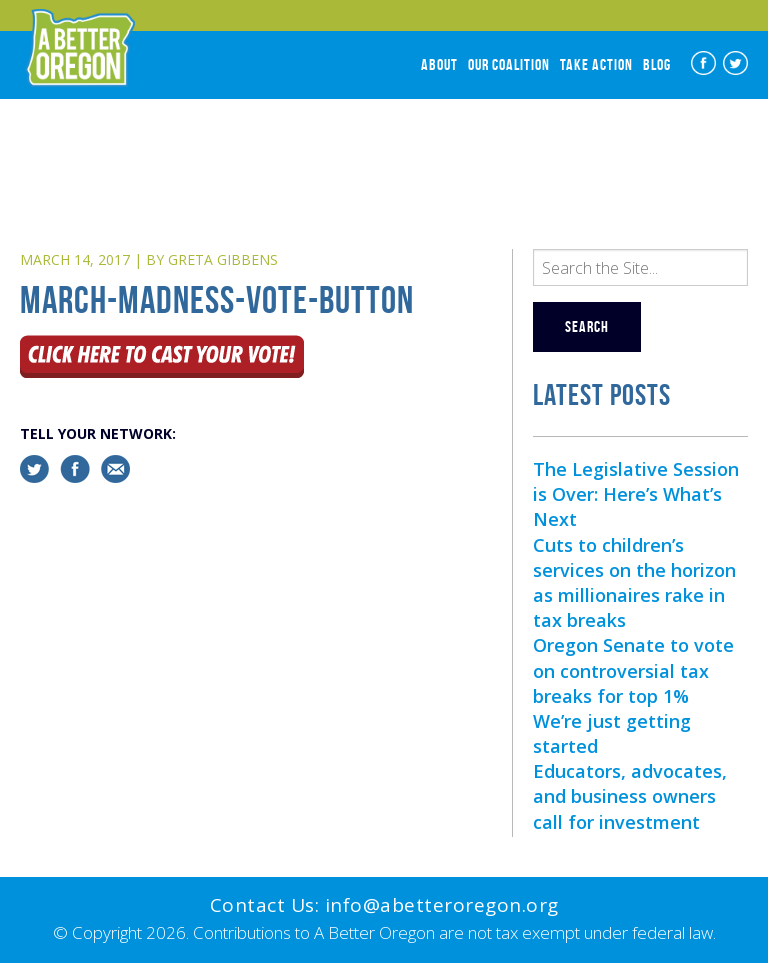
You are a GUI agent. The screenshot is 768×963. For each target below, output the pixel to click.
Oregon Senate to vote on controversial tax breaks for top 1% (633, 670)
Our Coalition (509, 64)
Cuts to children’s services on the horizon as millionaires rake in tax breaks (634, 583)
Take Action (596, 64)
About (439, 64)
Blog (657, 64)
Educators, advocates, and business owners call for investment (630, 796)
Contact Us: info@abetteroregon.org (384, 905)
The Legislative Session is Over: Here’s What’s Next (636, 494)
